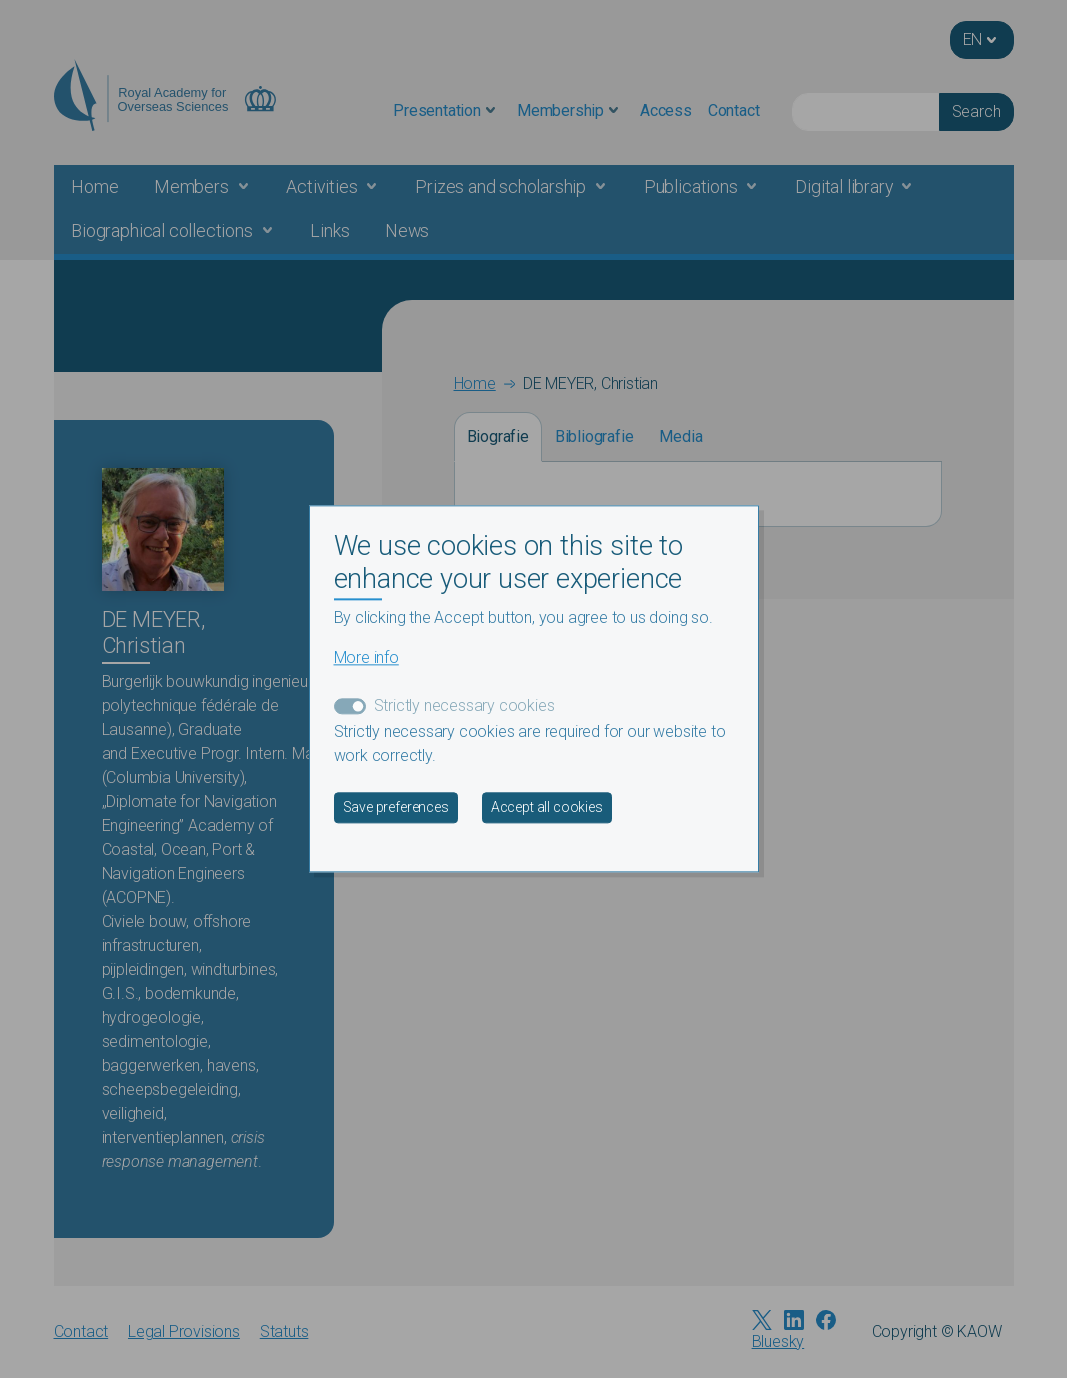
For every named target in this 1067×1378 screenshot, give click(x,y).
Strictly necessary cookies (464, 706)
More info (366, 658)
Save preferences (396, 808)
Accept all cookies (547, 808)
